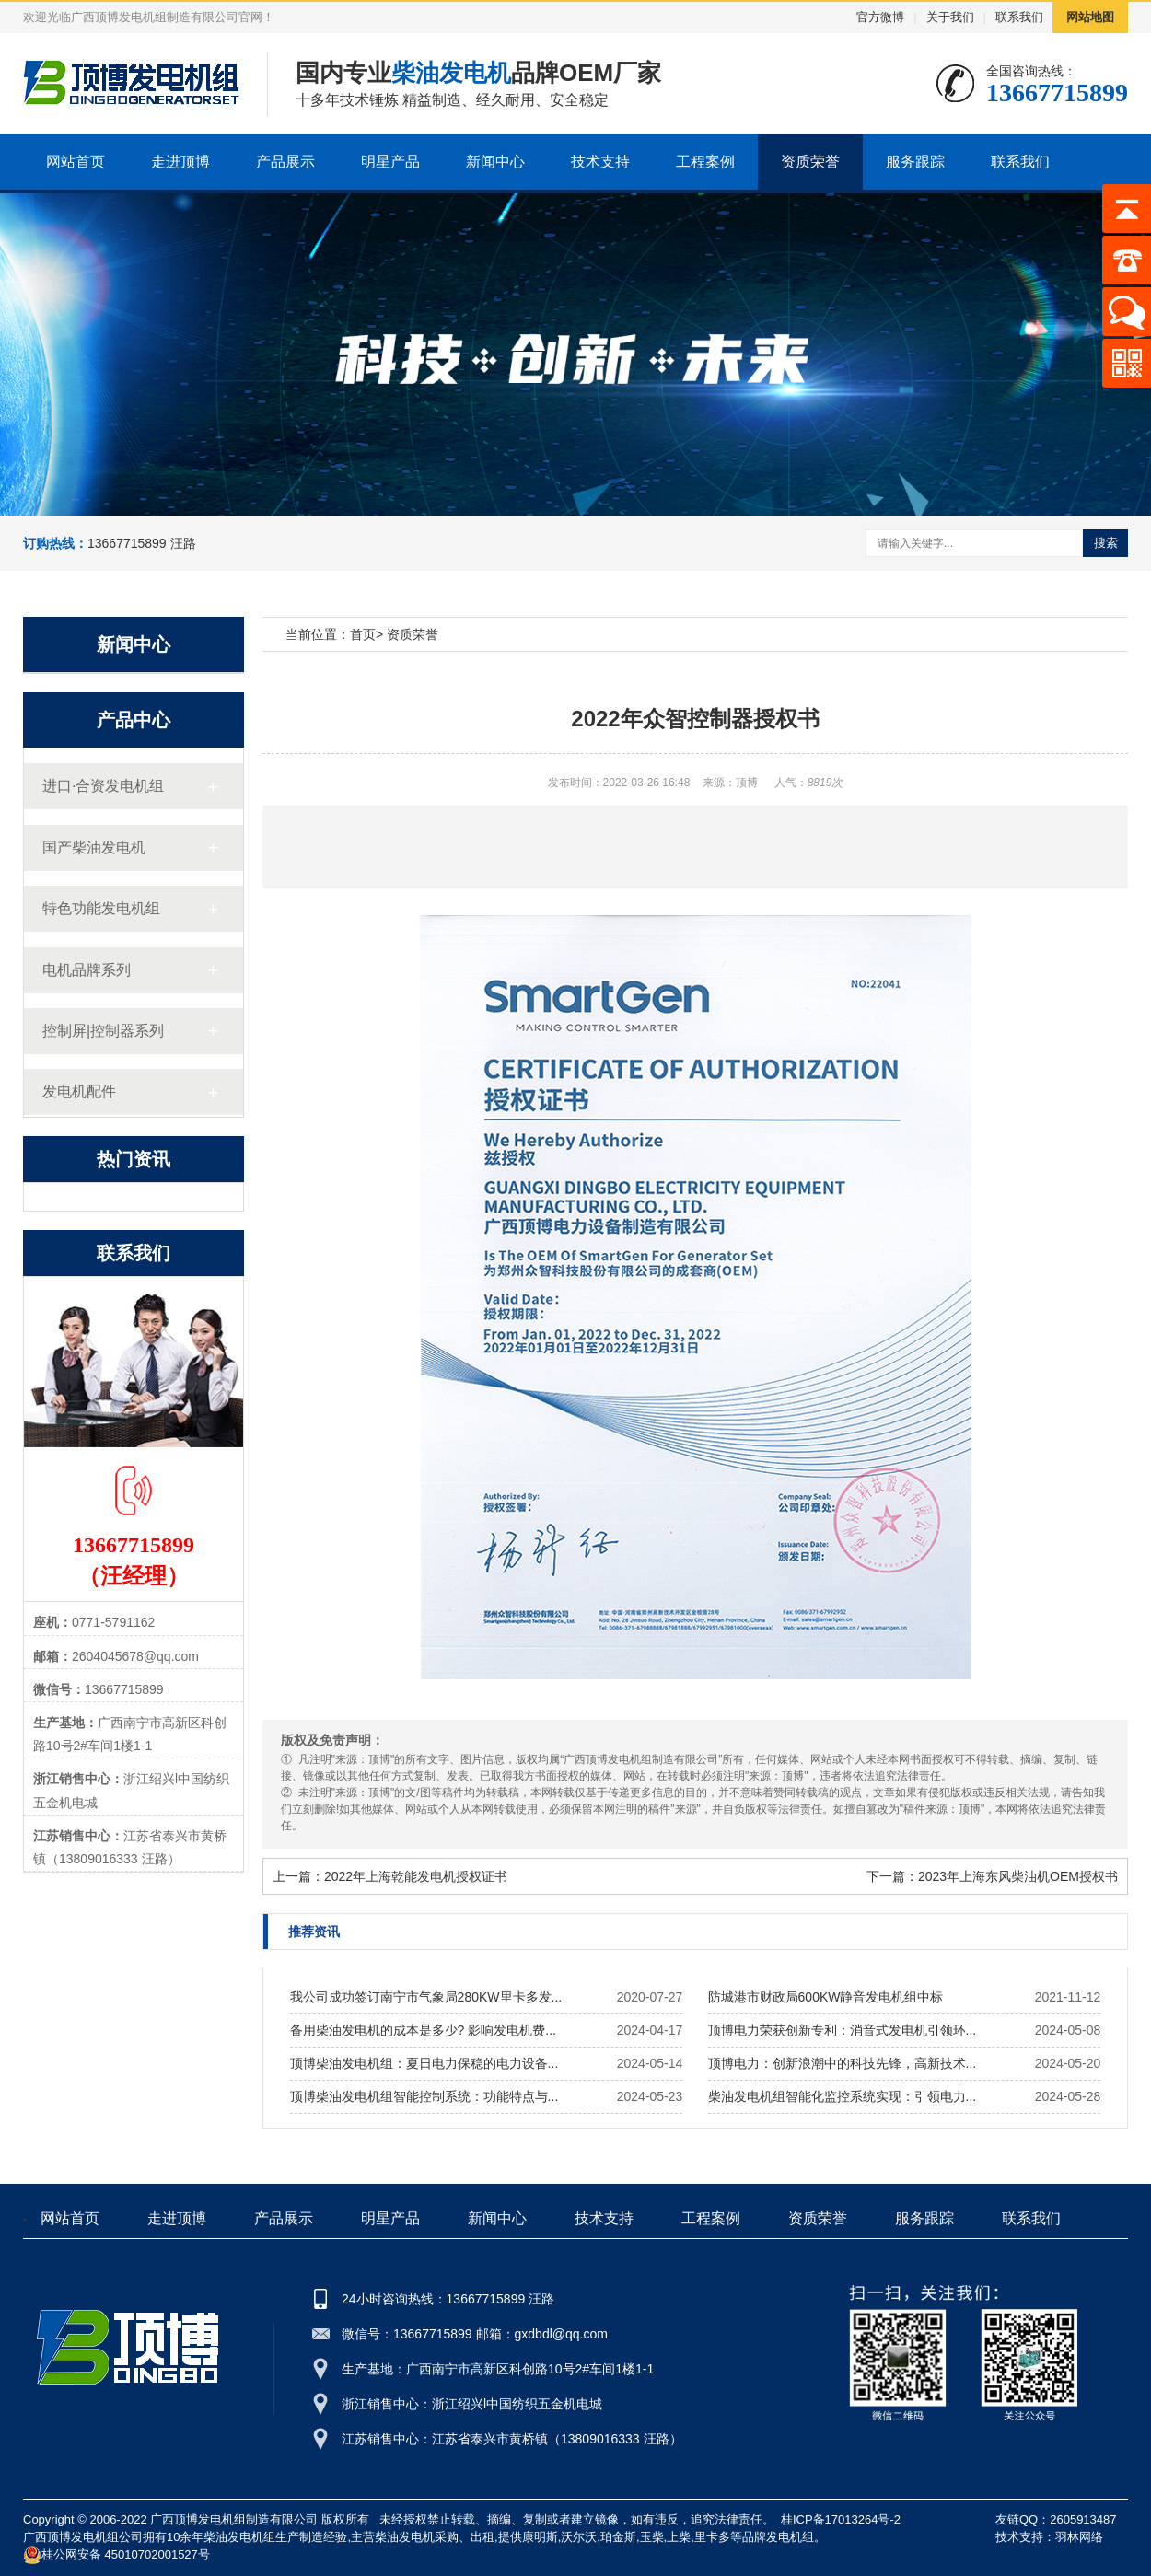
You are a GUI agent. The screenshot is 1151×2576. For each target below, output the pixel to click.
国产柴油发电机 (93, 847)
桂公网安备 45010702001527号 (116, 2555)
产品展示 (285, 161)
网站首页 (75, 161)
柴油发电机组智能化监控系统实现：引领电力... (842, 2096)
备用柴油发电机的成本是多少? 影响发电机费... (423, 2030)
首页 (363, 634)
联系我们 (1019, 17)
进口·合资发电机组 (103, 786)
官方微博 (880, 17)
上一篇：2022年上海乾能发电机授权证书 (390, 1876)
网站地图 (1090, 17)
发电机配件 (79, 1091)
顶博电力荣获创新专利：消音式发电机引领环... (842, 2030)
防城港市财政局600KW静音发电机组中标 (826, 1997)
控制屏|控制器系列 (103, 1031)
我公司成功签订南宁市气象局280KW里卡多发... (426, 1997)
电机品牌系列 (86, 970)
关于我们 (950, 17)
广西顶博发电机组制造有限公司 (234, 2519)
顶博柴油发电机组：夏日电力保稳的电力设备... (424, 2063)
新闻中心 (495, 161)
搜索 (1106, 543)
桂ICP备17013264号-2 (841, 2519)
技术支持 (600, 161)
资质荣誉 (810, 161)
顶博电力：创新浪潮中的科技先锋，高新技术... (842, 2063)
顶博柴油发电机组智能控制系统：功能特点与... (424, 2096)
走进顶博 (180, 161)
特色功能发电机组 (101, 908)
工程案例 (705, 161)
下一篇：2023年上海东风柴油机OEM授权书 (992, 1876)
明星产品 (390, 161)
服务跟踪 (915, 161)
